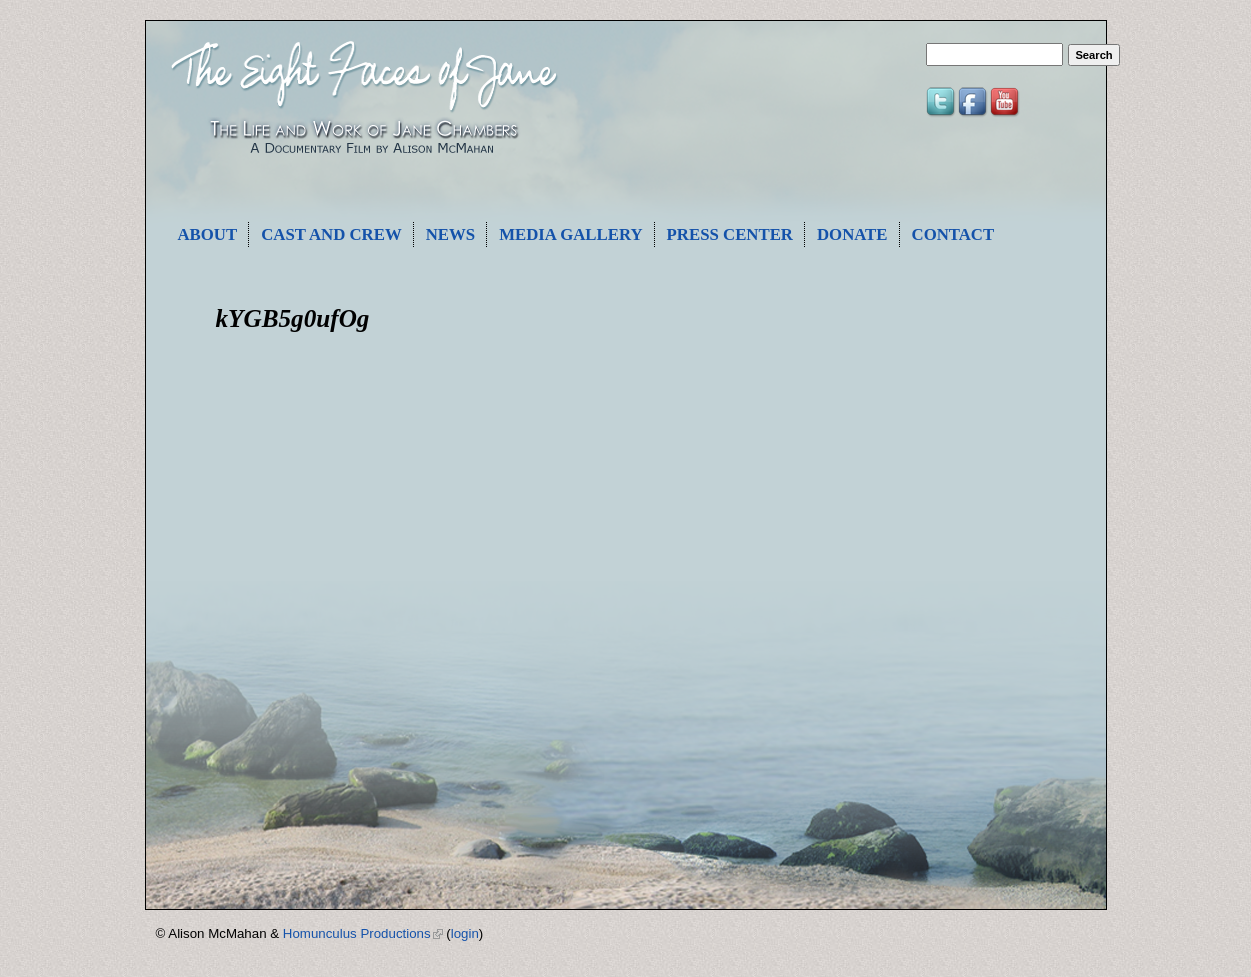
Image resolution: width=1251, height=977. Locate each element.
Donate (852, 234)
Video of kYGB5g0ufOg (496, 512)
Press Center (730, 234)
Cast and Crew (331, 234)
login (465, 933)
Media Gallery (570, 234)
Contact (953, 234)
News (450, 234)
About (208, 234)
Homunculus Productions (363, 933)
